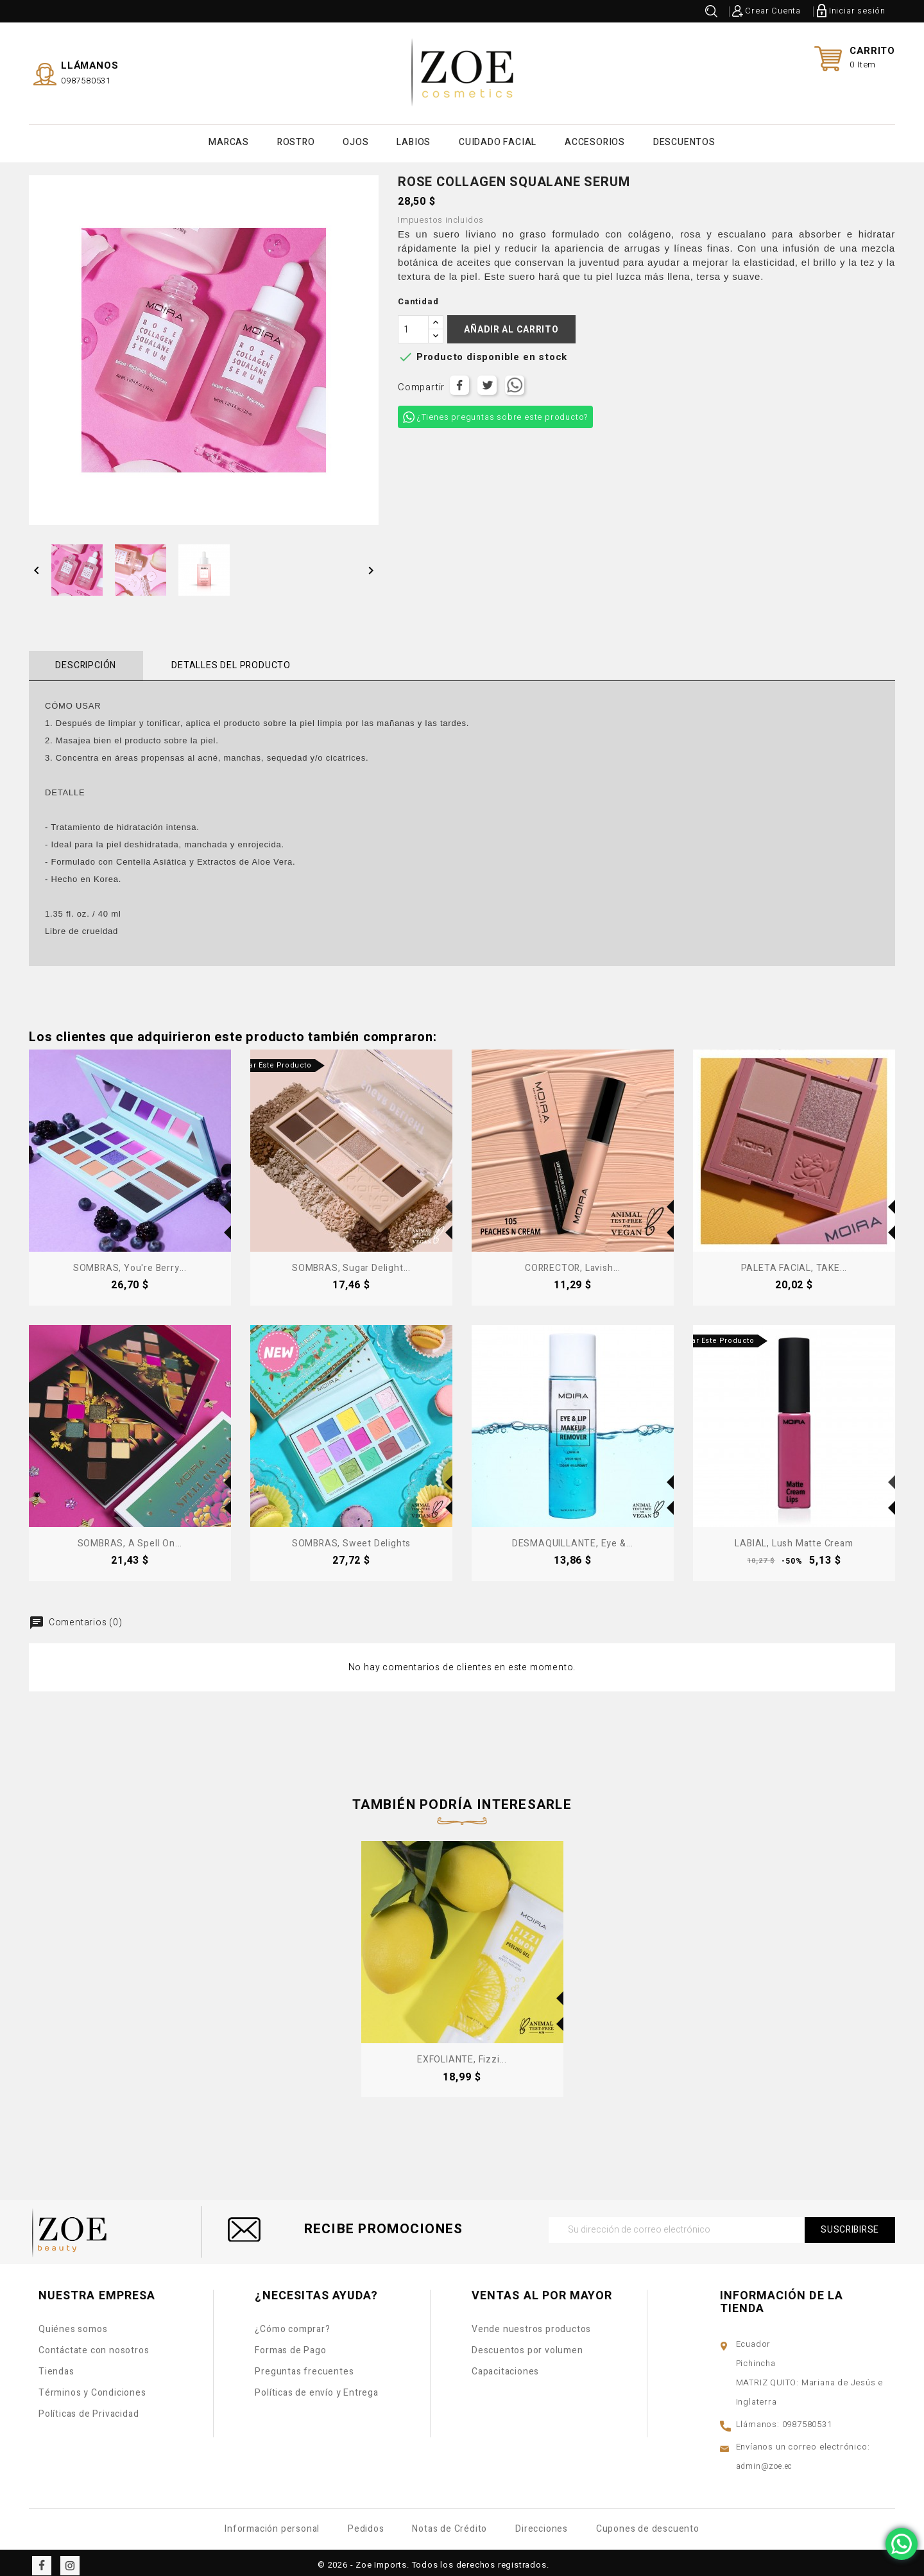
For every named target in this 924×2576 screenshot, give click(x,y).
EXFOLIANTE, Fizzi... (462, 2054)
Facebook (41, 2560)
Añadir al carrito (511, 324)
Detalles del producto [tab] (218, 659)
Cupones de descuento (647, 2523)
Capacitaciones (505, 2366)
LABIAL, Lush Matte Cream (794, 1537)
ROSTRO (296, 139)
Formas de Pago (290, 2344)
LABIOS (414, 139)
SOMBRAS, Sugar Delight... (351, 1262)
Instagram (70, 2560)
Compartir (459, 380)
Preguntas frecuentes (304, 2366)
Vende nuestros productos (531, 2323)
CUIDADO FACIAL (497, 139)
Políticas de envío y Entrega (316, 2387)
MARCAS (229, 139)
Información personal (272, 2523)
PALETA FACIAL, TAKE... (794, 1262)
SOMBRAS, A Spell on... (130, 1537)
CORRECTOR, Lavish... (572, 1262)
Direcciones (541, 2523)
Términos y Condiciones (92, 2387)
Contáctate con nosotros (93, 2344)
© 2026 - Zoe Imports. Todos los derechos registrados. (433, 2559)
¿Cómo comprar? (292, 2323)
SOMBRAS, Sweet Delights (351, 1537)
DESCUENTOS (684, 139)
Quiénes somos (72, 2323)
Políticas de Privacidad (88, 2408)
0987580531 (86, 78)
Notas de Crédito (449, 2523)
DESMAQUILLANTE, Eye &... (572, 1537)
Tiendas (56, 2366)
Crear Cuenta (773, 10)
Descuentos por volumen (527, 2344)
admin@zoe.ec (764, 2460)
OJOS (355, 139)
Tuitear (487, 380)
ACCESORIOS (595, 139)
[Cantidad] (413, 324)
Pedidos (366, 2523)
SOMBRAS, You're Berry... (130, 1262)
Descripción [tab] (81, 659)
